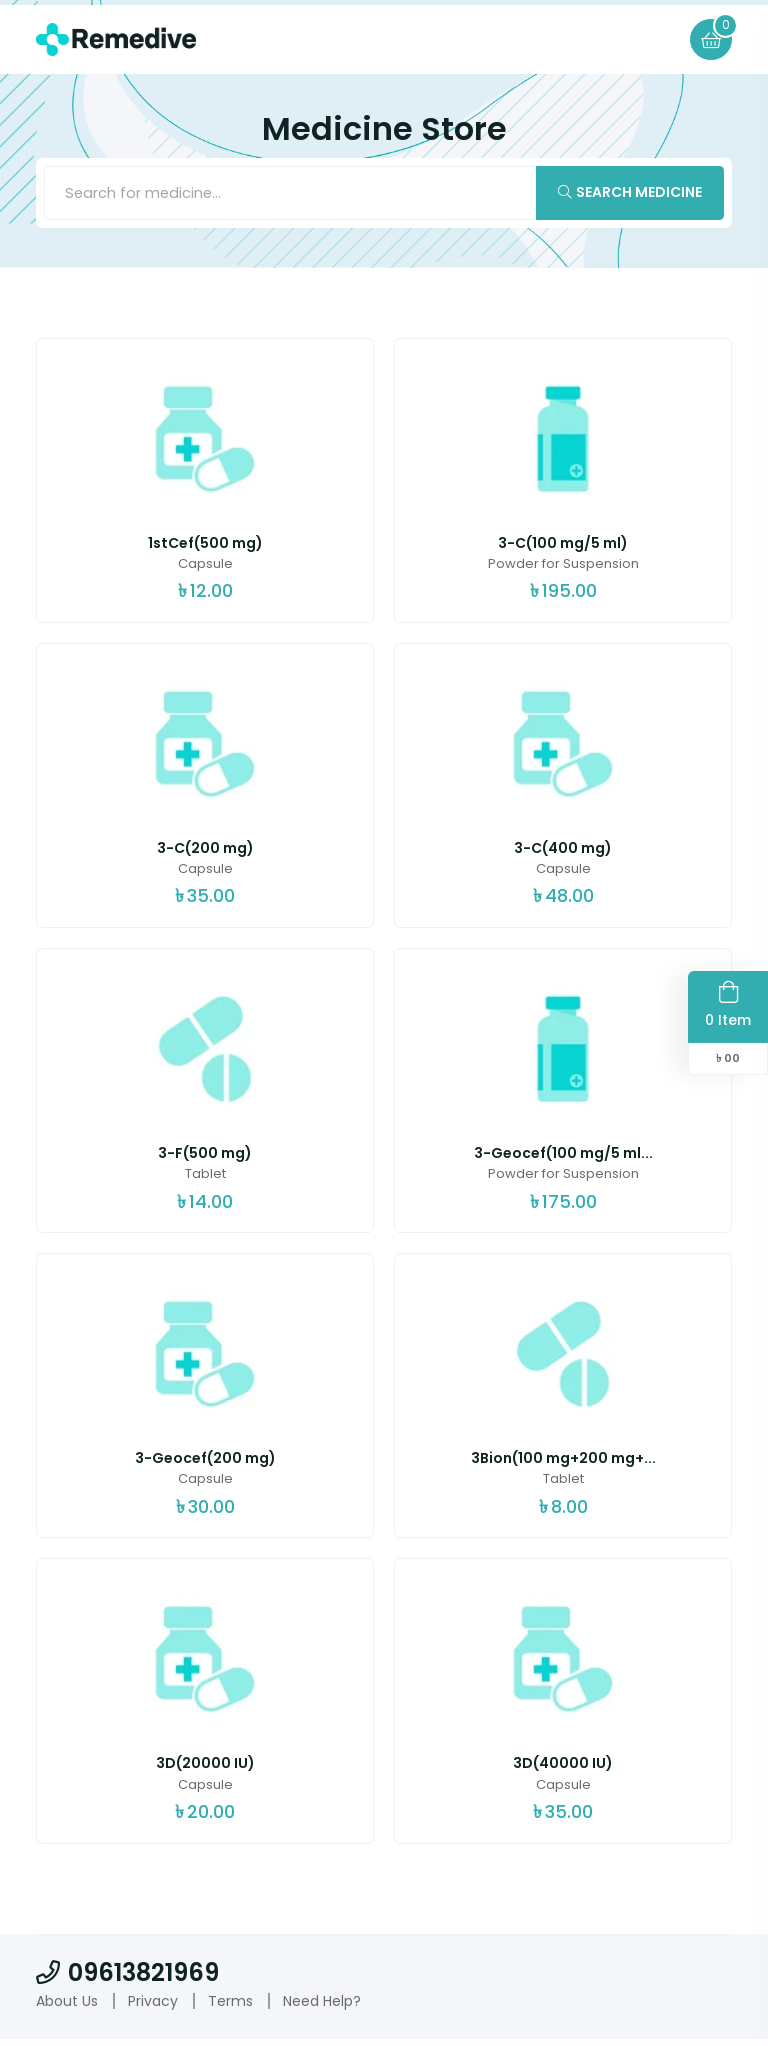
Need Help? (322, 2007)
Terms (230, 2007)
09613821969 (127, 1978)
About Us (67, 2007)
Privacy (153, 2007)
